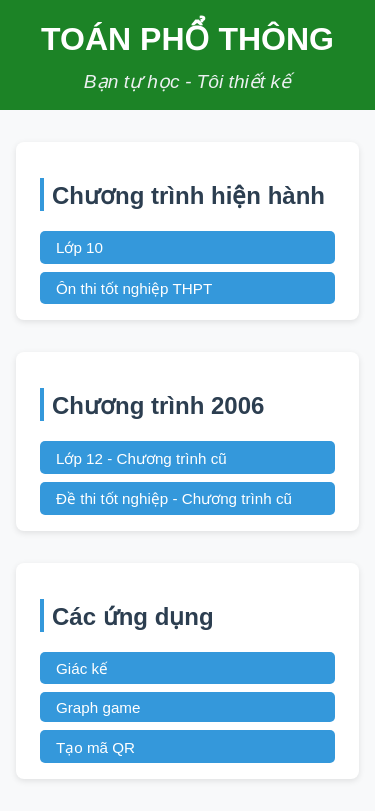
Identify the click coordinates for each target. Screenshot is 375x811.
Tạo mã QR (95, 747)
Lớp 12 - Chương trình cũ (141, 458)
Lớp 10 (79, 247)
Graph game (98, 707)
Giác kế (82, 668)
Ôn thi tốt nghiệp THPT (134, 288)
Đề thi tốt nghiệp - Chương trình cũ (174, 498)
